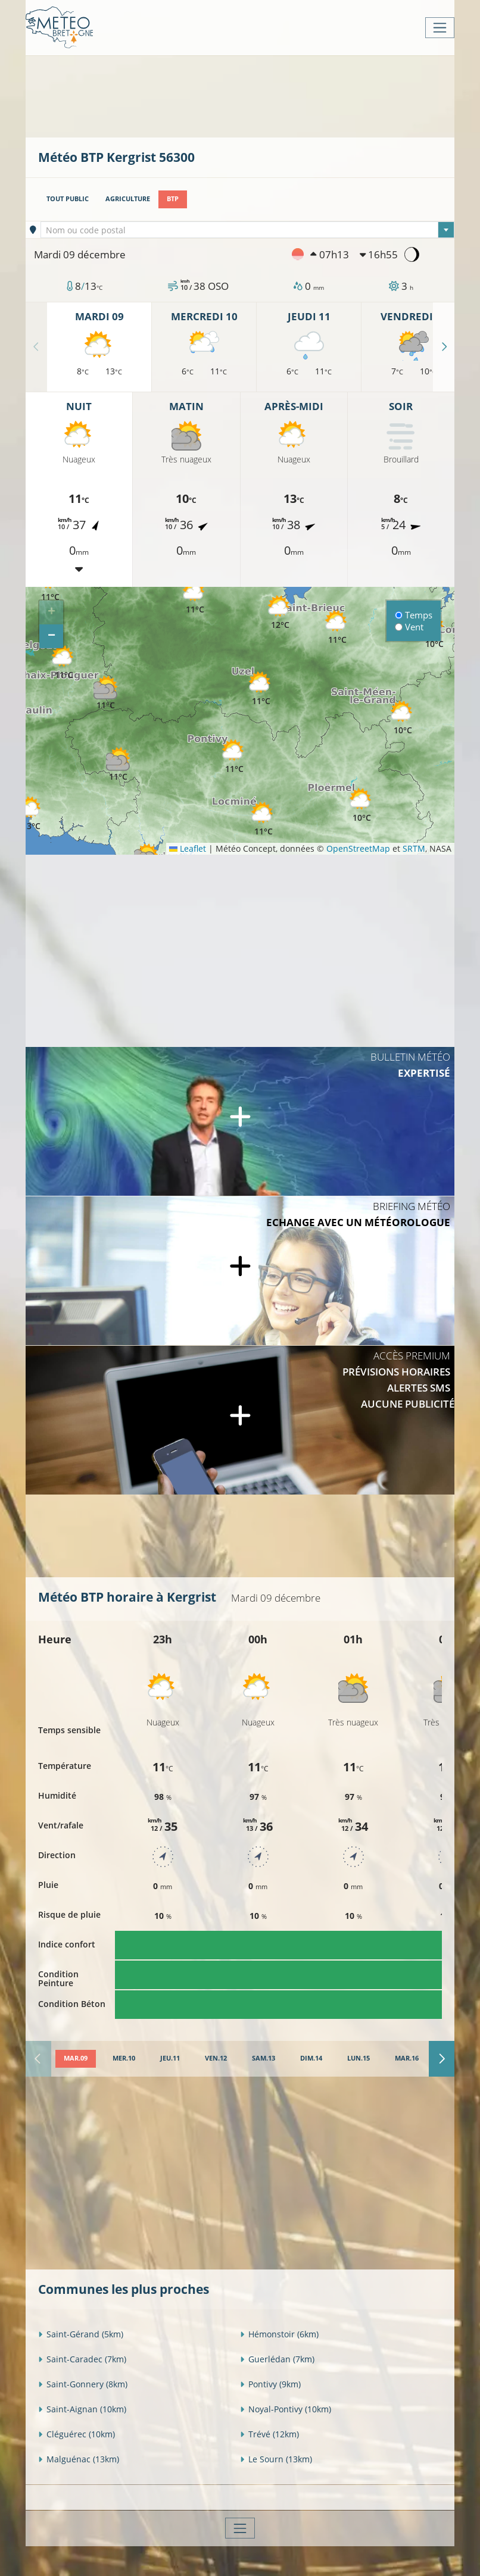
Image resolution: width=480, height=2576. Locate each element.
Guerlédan (277, 2359)
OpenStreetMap (358, 848)
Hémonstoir (279, 2334)
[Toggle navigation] (439, 27)
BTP (173, 199)
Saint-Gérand (80, 2334)
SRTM (414, 848)
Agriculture (127, 199)
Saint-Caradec (82, 2359)
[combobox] (247, 229)
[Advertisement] (255, 95)
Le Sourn (276, 2459)
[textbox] (247, 230)
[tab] (75, 2059)
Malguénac (78, 2459)
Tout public (67, 199)
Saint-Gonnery (82, 2384)
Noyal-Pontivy (285, 2409)
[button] (118, 764)
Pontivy (270, 2384)
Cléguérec (76, 2434)
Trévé (269, 2434)
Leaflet (187, 848)
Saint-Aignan (82, 2409)
